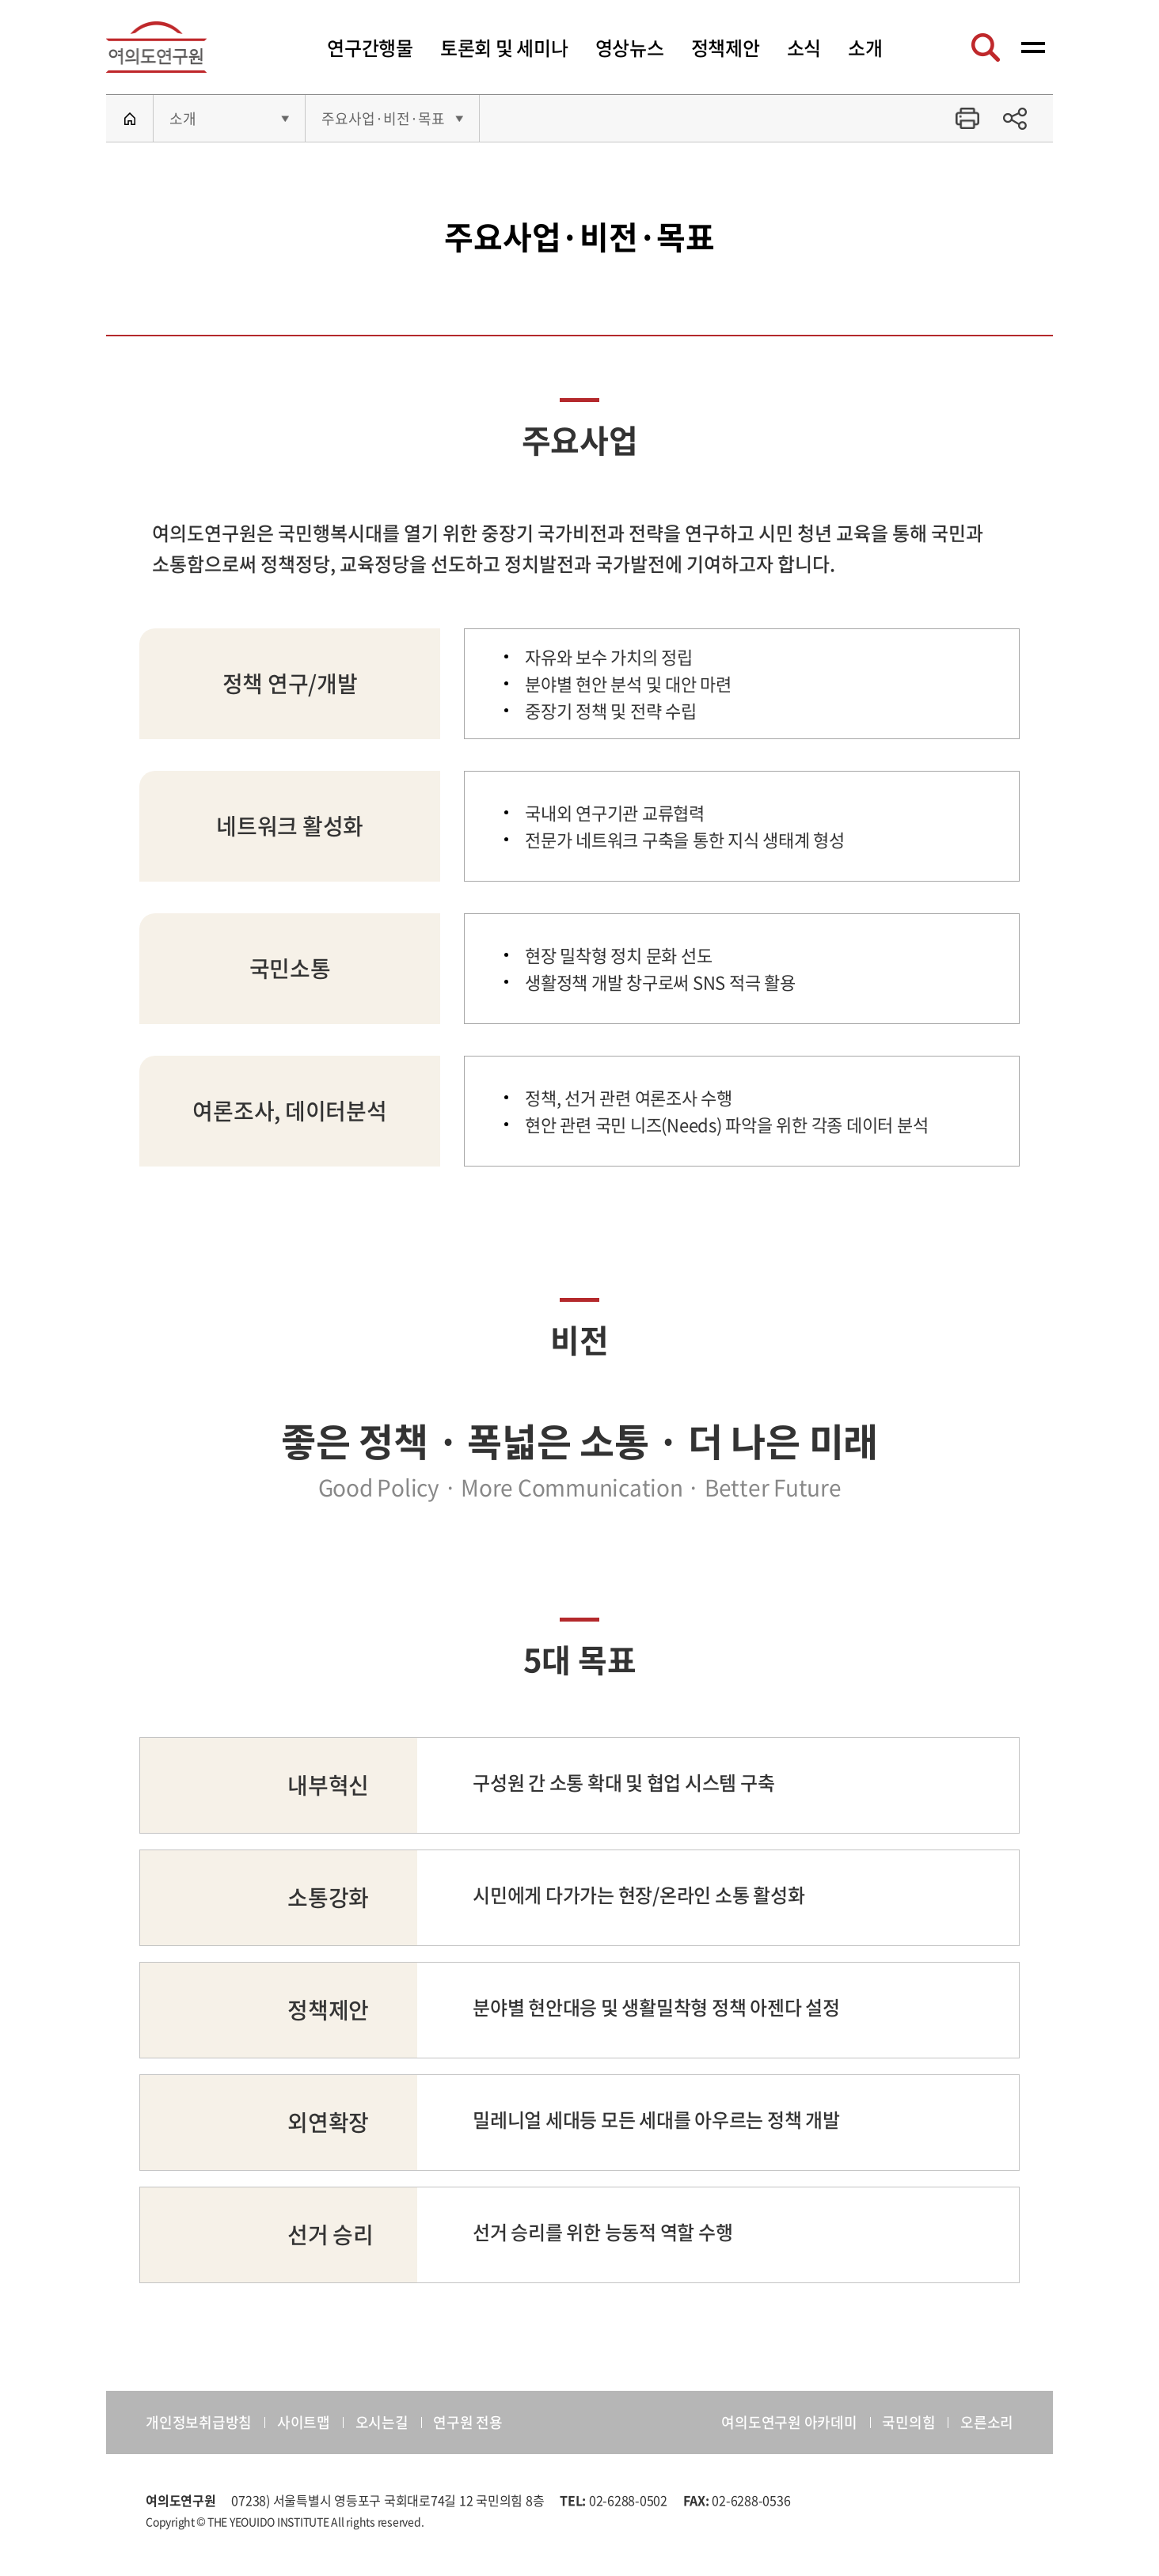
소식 (804, 47)
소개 (865, 47)
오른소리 (986, 2422)
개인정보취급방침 (199, 2422)
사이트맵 (303, 2422)
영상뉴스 (629, 47)
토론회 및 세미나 (504, 47)
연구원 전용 (468, 2422)
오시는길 (381, 2422)
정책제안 (725, 47)
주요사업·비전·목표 (383, 118)
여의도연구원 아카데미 (789, 2422)
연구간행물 (370, 47)
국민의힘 (908, 2422)
